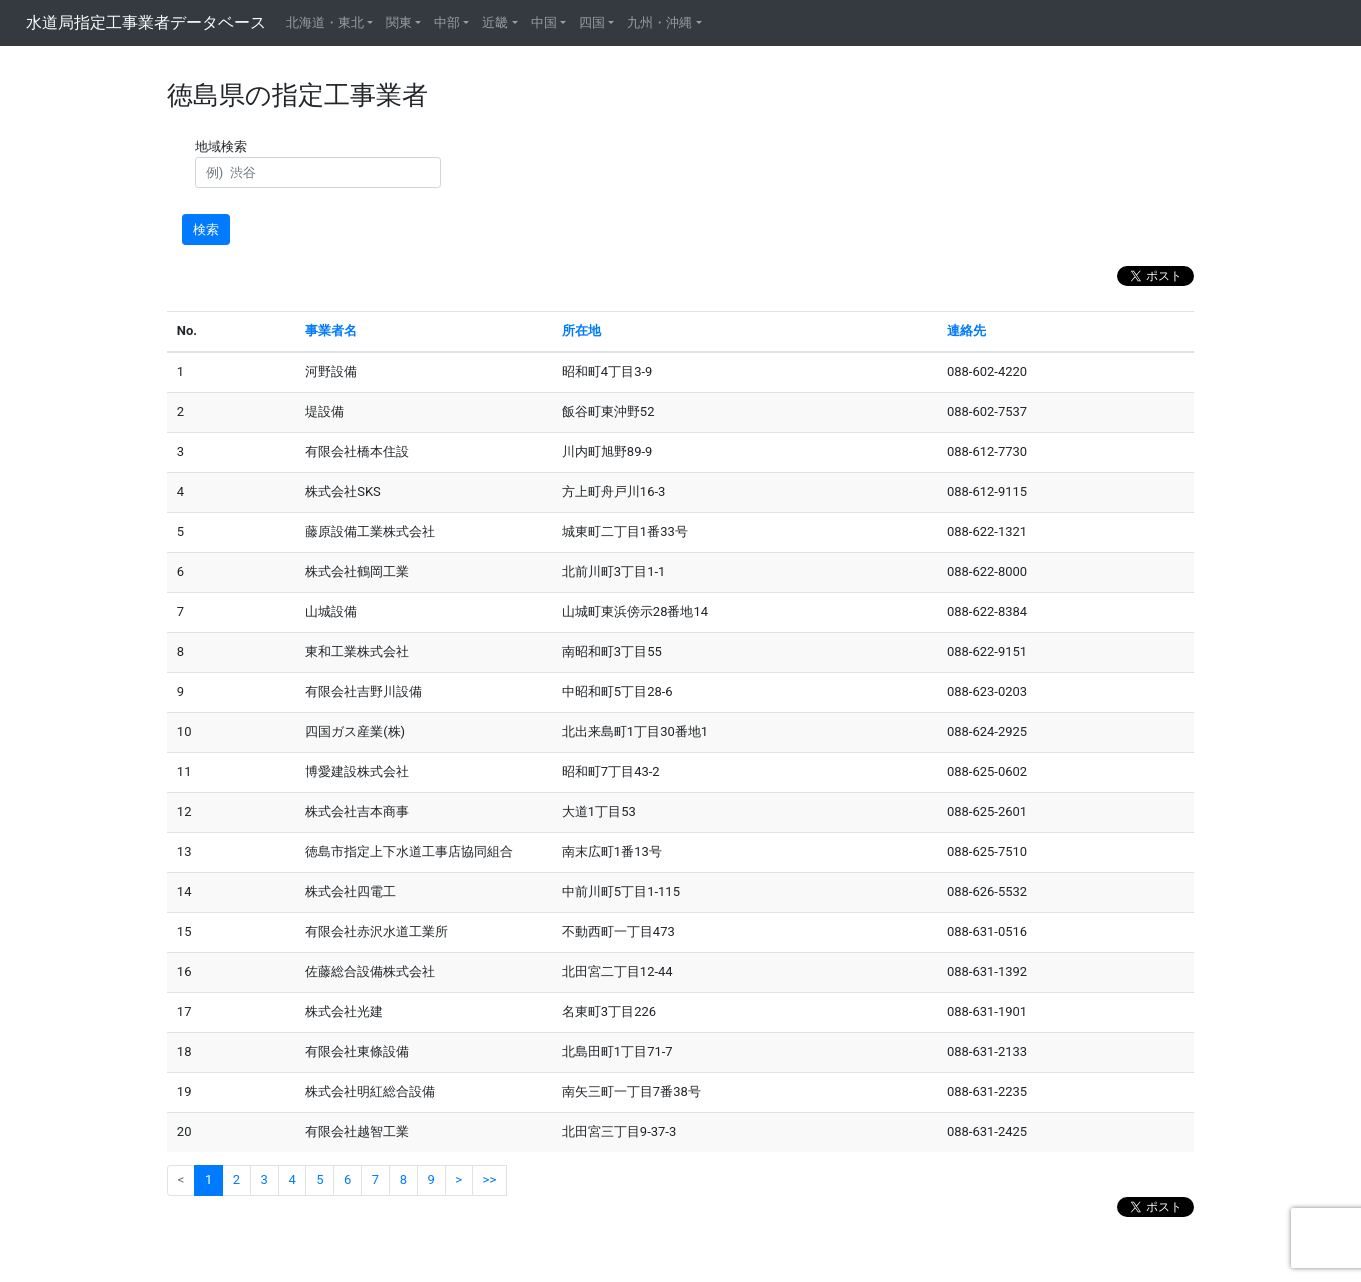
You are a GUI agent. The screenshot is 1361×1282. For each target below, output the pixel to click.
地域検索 (224, 146)
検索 (206, 229)
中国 (544, 22)
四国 (592, 22)
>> (490, 1179)
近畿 (495, 22)
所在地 (581, 330)
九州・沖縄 (659, 22)
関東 (399, 22)
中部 (447, 22)
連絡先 (966, 330)
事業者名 (331, 330)
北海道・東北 (325, 22)
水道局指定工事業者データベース (146, 22)
